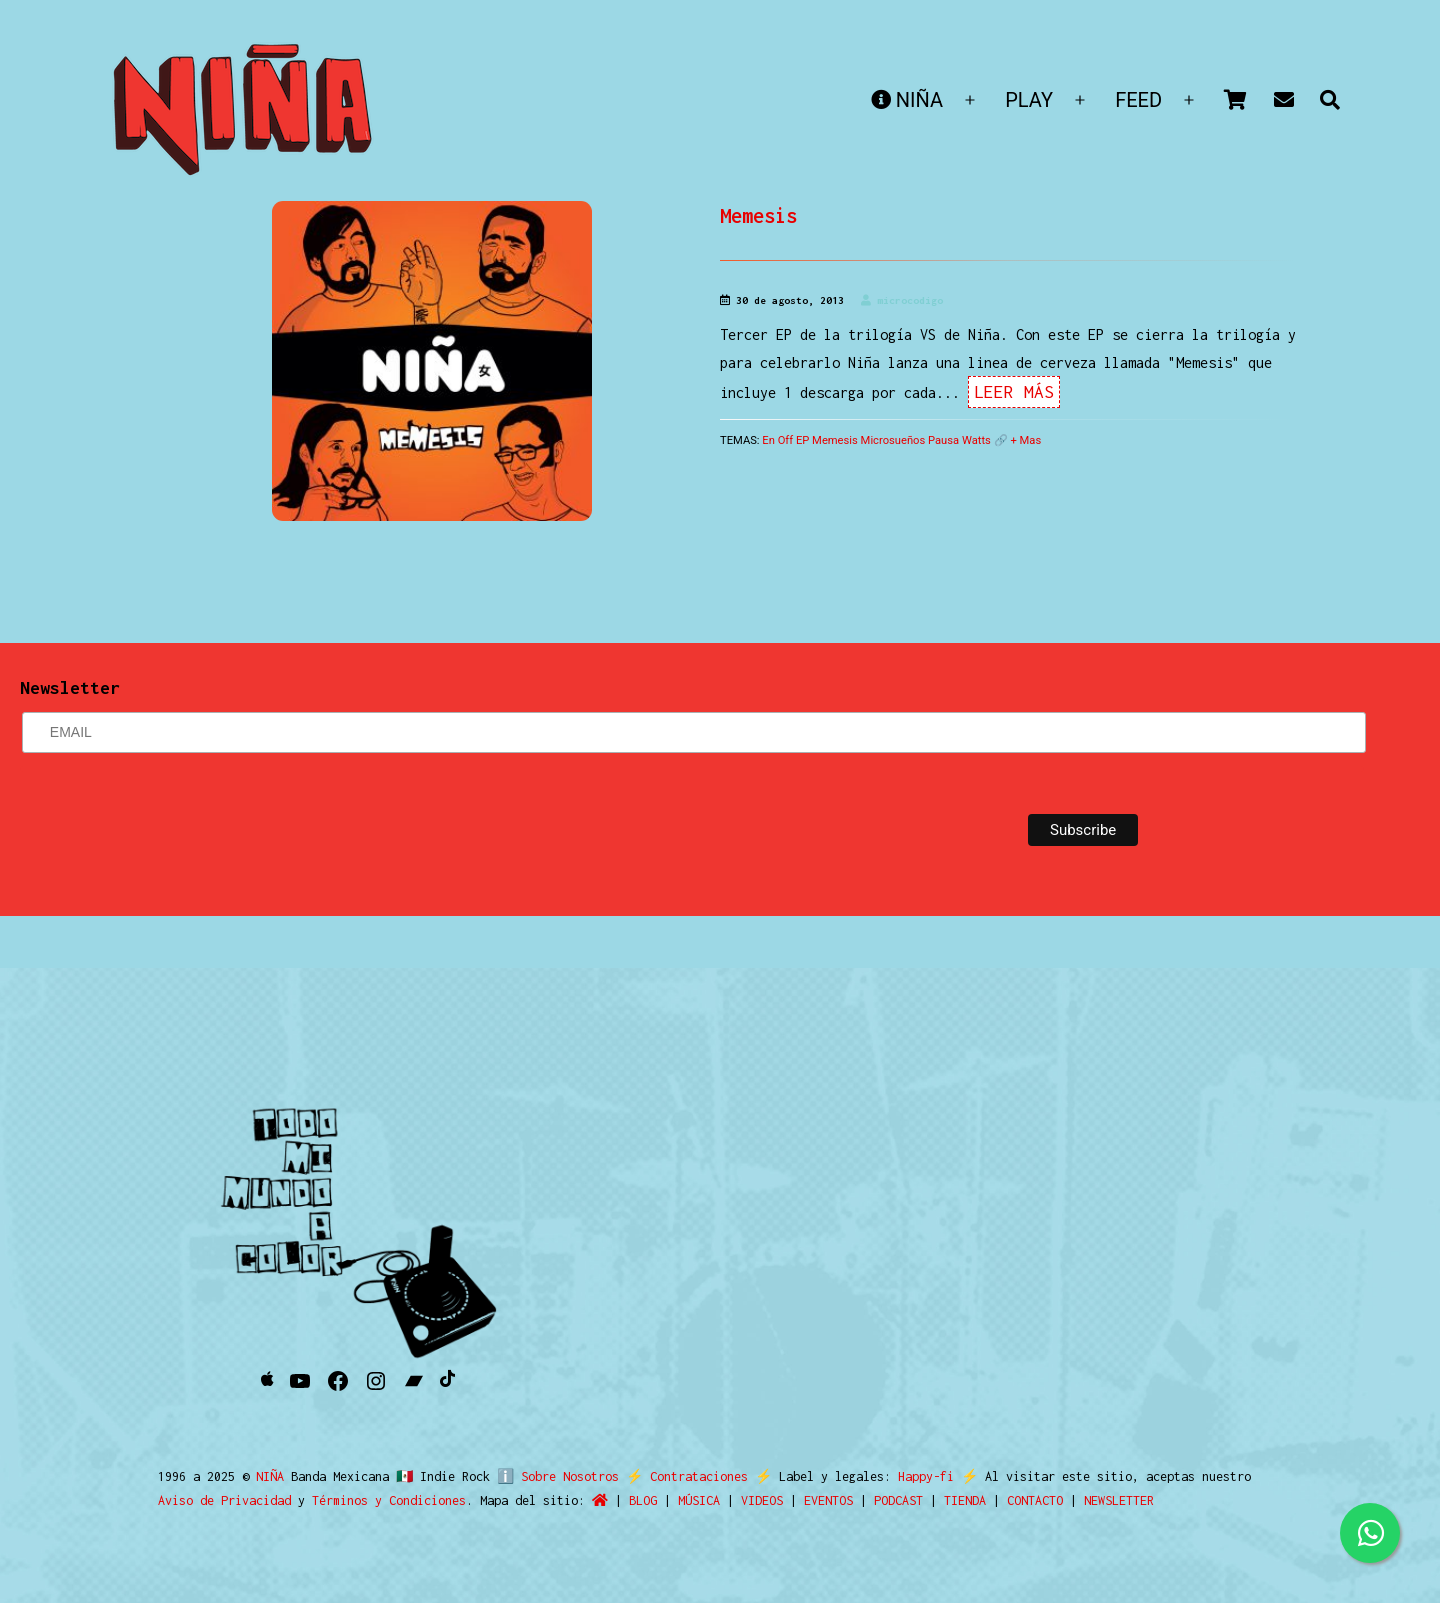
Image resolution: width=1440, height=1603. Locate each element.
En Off (777, 440)
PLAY (1029, 100)
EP (802, 440)
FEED (1138, 100)
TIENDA (965, 1500)
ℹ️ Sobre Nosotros (553, 1476)
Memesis (758, 215)
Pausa (943, 440)
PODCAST (898, 1500)
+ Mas (1025, 440)
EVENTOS (828, 1500)
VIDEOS (762, 1500)
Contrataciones (691, 1476)
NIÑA (907, 100)
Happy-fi (918, 1476)
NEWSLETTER (1119, 1500)
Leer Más (1014, 392)
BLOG (643, 1500)
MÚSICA (699, 1500)
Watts (976, 440)
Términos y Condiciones (389, 1500)
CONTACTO (1035, 1500)
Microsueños (893, 440)
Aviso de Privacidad (224, 1500)
